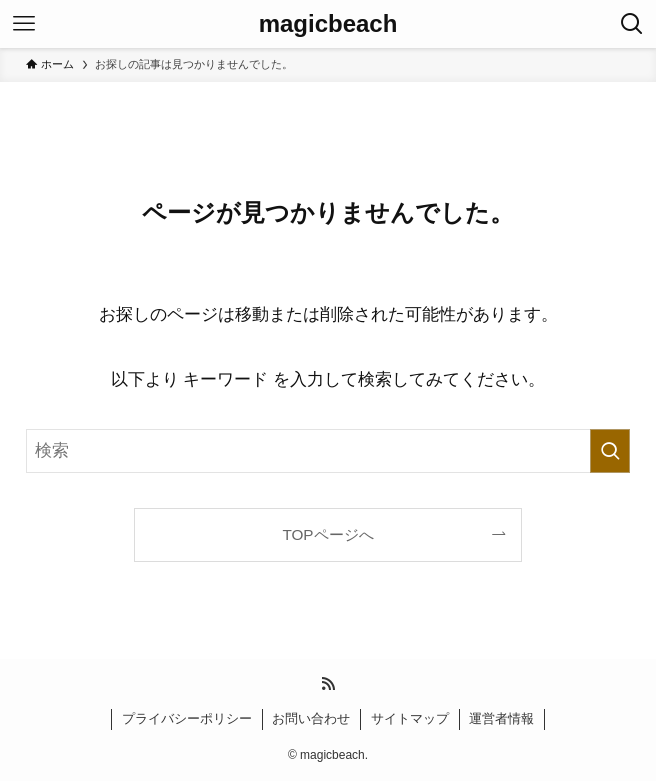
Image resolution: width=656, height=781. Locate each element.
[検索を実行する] (610, 451)
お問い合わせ (311, 718)
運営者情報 (501, 718)
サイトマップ (410, 718)
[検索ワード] (328, 451)
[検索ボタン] (632, 24)
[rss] (328, 684)
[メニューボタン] (24, 24)
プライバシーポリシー (187, 718)
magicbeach (328, 24)
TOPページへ (327, 534)
